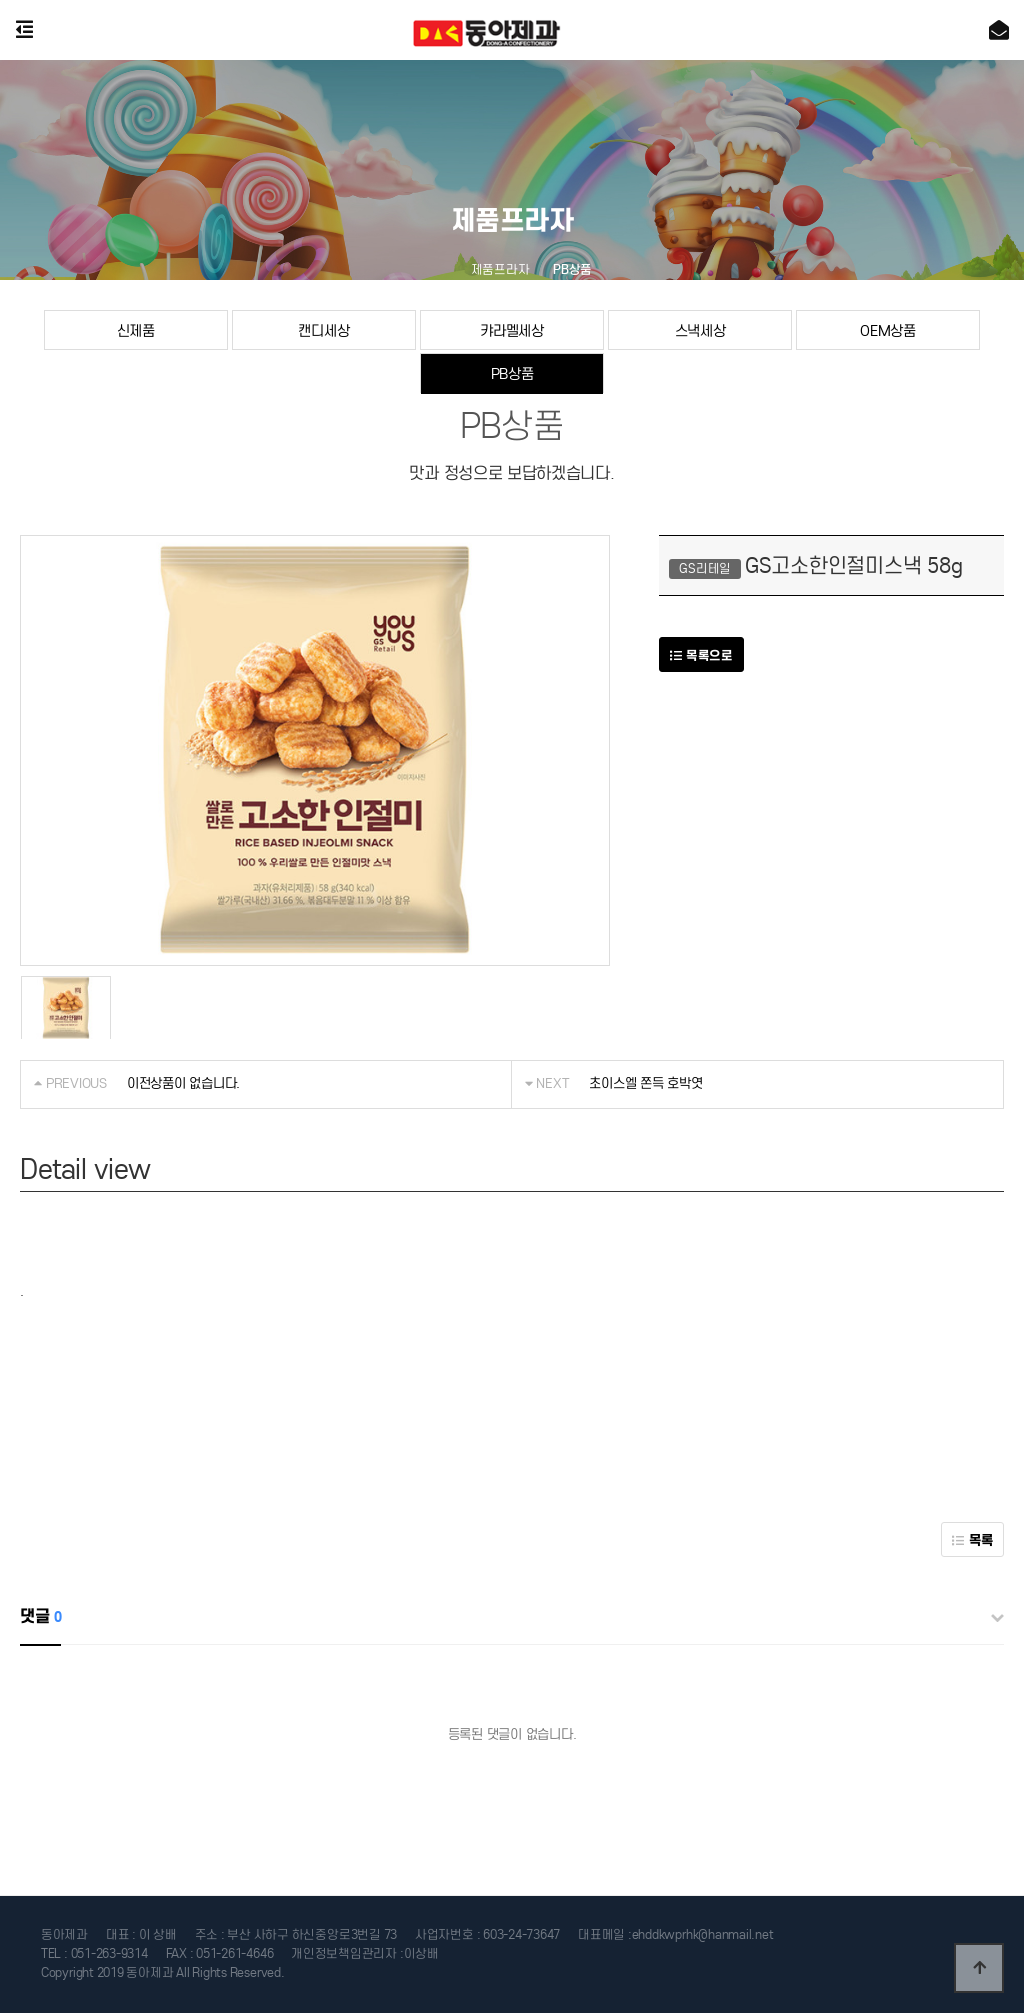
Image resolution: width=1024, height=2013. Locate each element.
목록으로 (701, 655)
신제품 (136, 330)
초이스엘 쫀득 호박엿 (645, 1083)
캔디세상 (323, 330)
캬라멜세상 (512, 330)
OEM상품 (888, 330)
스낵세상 (700, 330)
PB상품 (512, 373)
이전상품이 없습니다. (183, 1083)
